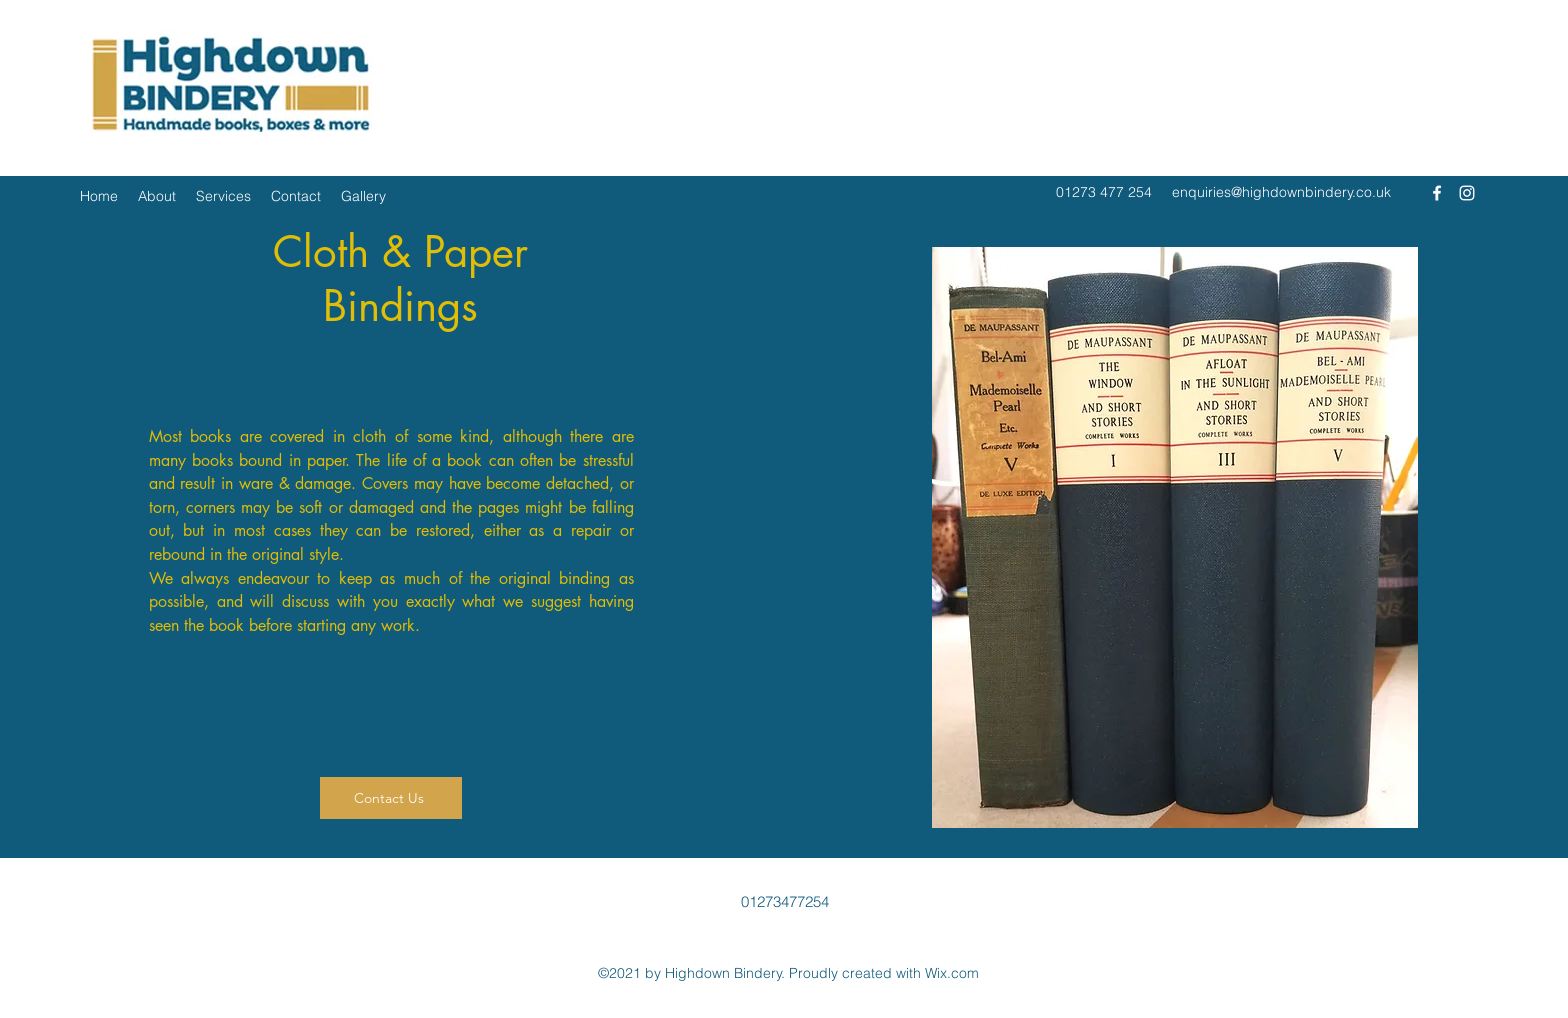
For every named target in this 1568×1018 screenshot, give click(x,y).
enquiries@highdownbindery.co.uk (1281, 192)
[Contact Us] (391, 798)
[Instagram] (1467, 193)
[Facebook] (1437, 193)
